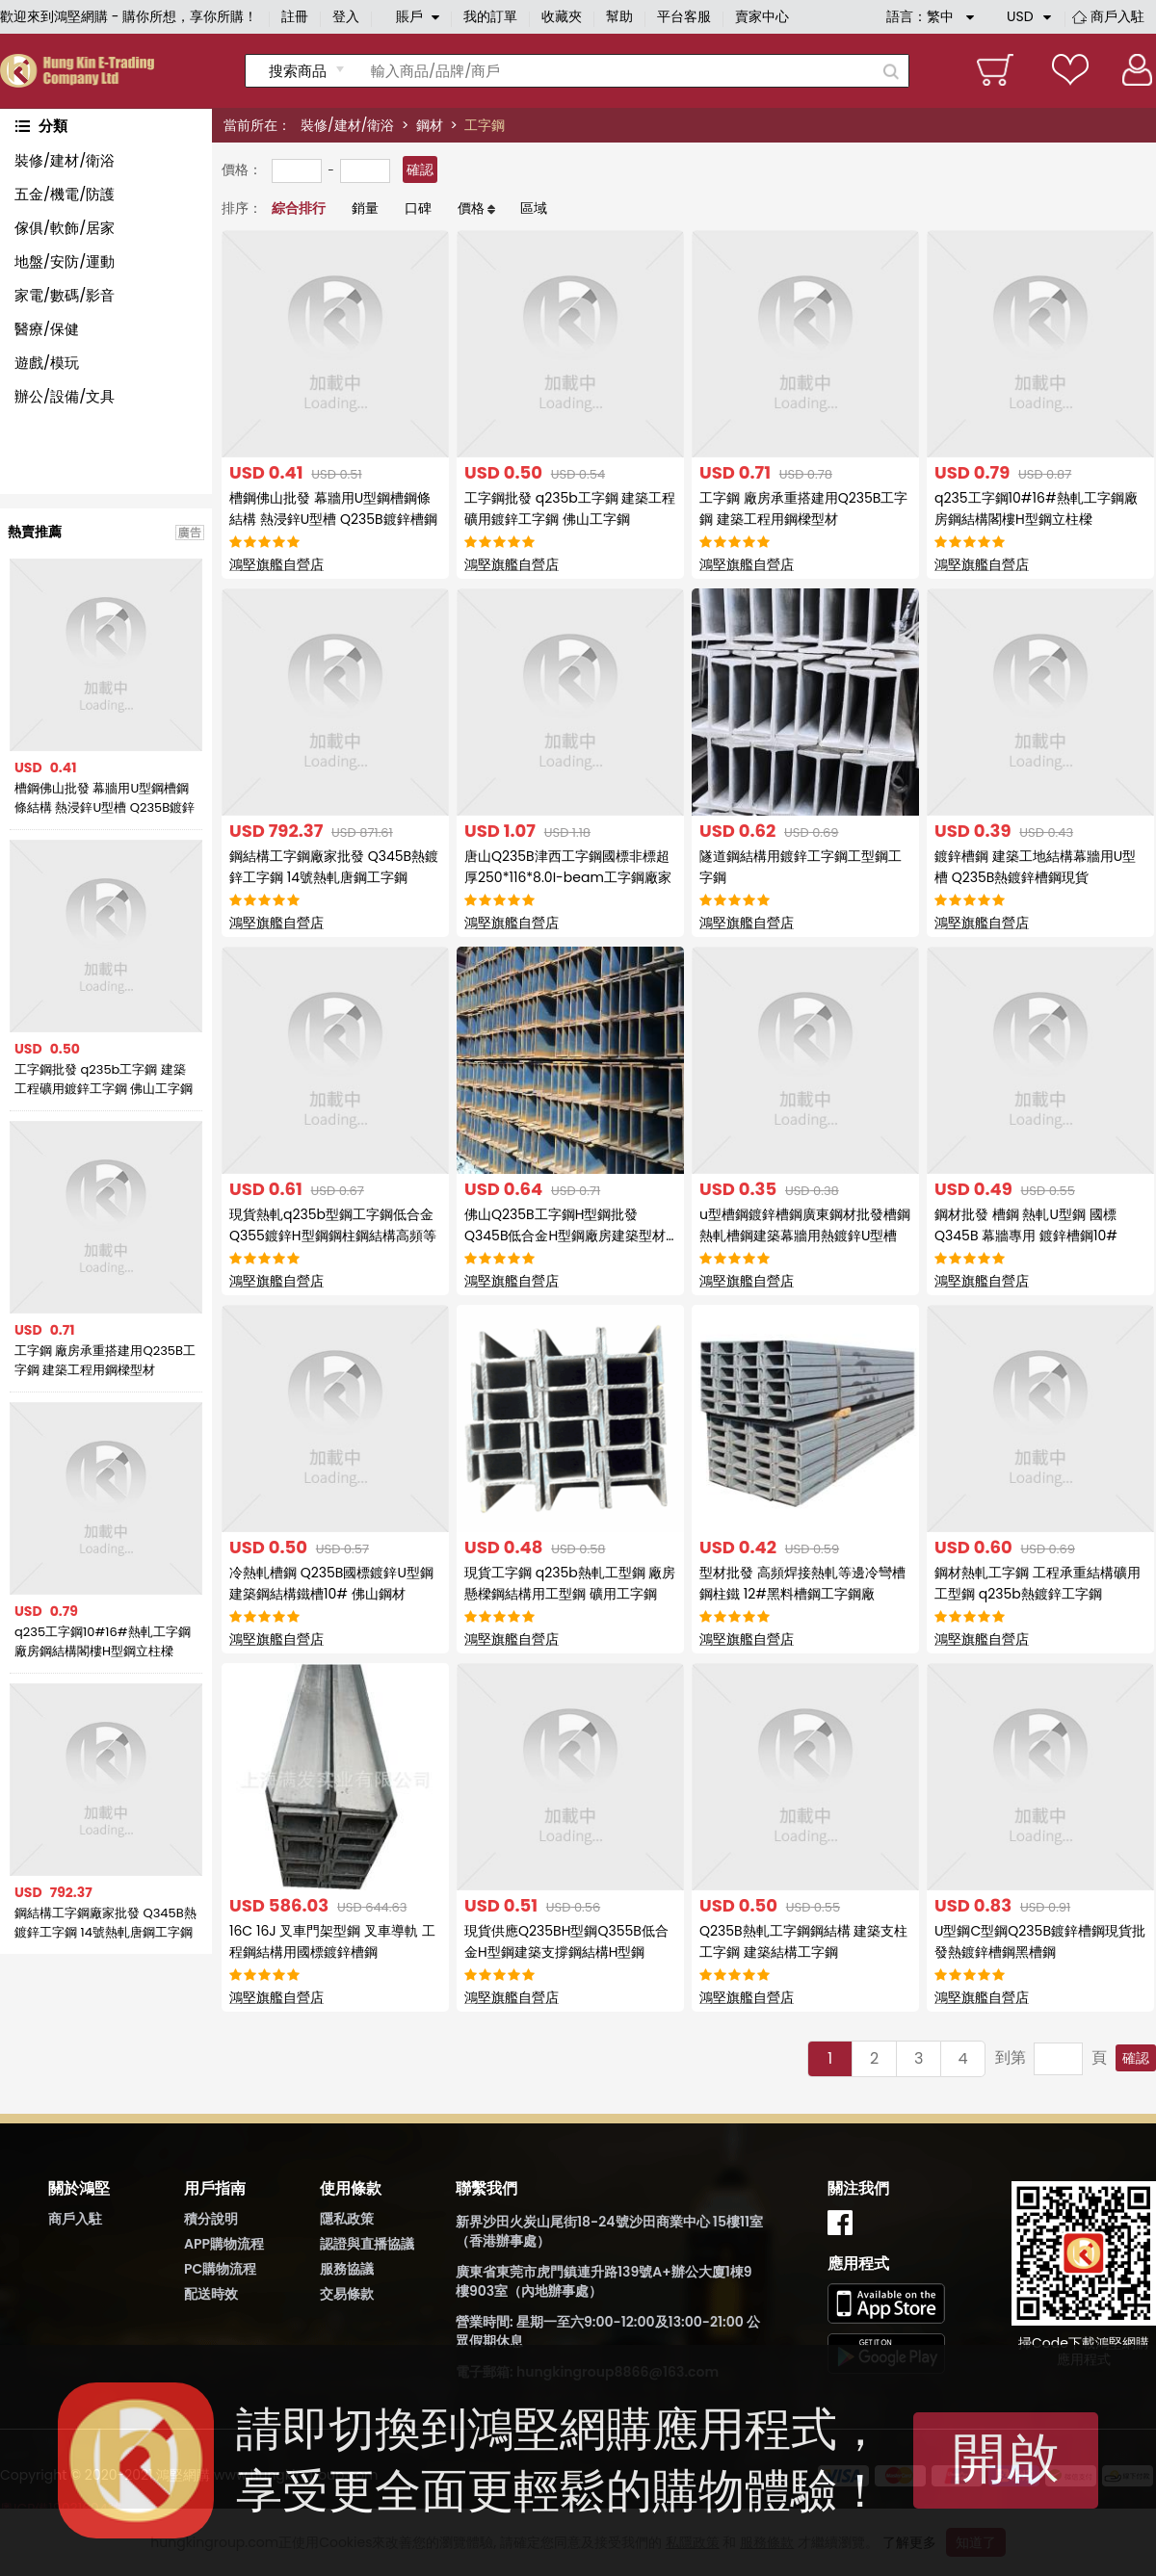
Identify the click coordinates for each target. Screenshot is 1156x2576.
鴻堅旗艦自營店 (276, 564)
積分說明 (211, 2218)
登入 (345, 16)
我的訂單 (490, 16)
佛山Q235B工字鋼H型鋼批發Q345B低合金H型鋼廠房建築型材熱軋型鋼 (565, 1235)
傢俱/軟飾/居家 (64, 228)
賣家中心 (762, 16)
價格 (471, 208)
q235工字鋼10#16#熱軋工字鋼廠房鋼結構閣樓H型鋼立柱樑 (102, 1641)
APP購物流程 (224, 2243)
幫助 (619, 16)
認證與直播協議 (367, 2243)
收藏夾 (561, 16)
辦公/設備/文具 (64, 396)
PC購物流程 (220, 2268)
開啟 (1006, 2458)
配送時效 (211, 2293)
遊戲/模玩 (46, 362)
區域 (533, 208)
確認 (420, 169)
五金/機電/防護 (64, 194)
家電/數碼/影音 (64, 295)
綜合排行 (299, 208)
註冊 (294, 16)
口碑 (418, 208)
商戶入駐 (1117, 16)
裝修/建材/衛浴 (347, 125)
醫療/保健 (46, 329)
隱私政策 (347, 2218)
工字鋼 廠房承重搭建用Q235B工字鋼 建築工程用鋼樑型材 (105, 1360)
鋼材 (429, 125)
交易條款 (347, 2293)
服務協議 (347, 2268)
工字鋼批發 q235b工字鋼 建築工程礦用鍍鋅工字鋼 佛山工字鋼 (103, 1079)
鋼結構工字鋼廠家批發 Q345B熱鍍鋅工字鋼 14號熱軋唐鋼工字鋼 (105, 1922)
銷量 (365, 208)
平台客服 (684, 16)
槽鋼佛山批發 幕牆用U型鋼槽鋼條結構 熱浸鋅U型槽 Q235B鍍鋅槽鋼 (104, 798)
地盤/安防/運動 (64, 261)
